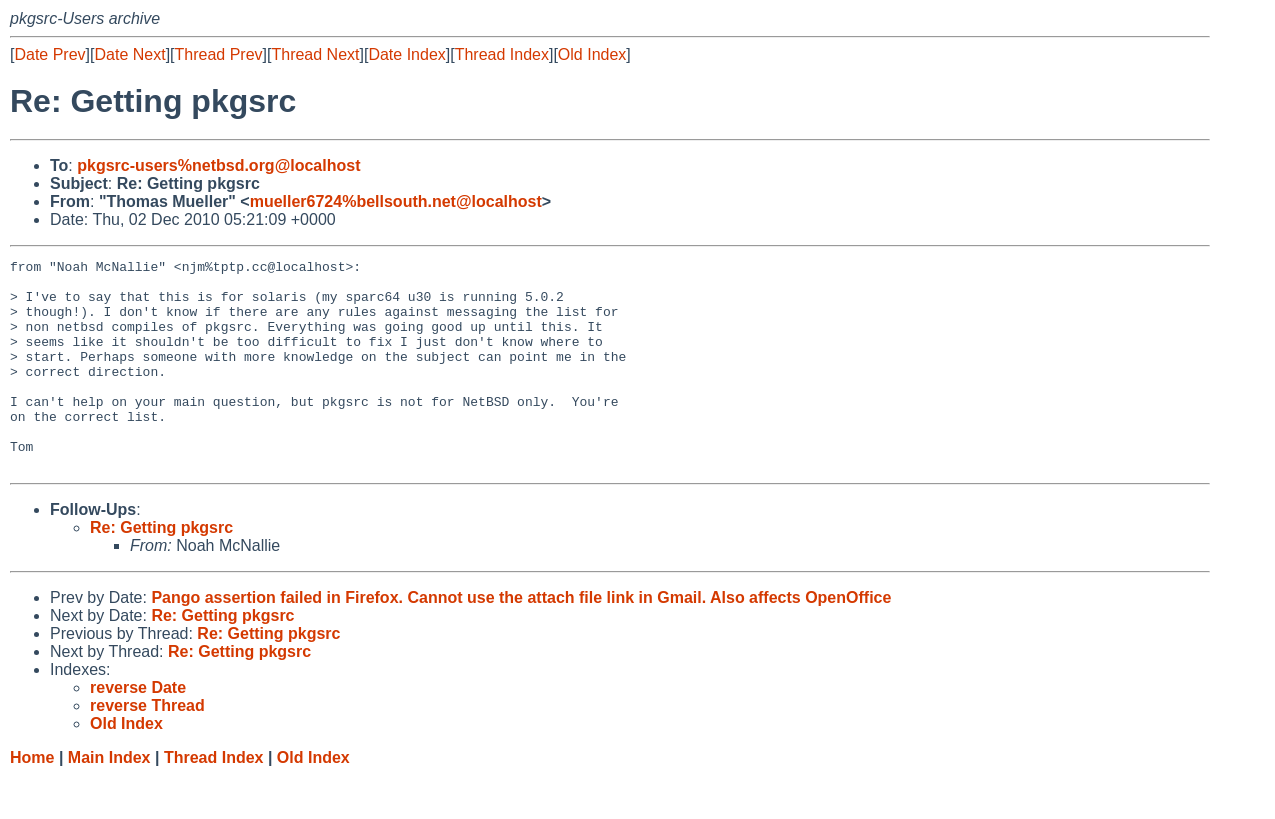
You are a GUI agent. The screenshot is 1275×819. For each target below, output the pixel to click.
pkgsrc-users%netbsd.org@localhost (218, 165)
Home (32, 799)
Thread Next (315, 54)
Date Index (406, 54)
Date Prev (49, 54)
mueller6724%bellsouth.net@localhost (396, 201)
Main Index (109, 799)
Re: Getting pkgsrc (161, 569)
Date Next (129, 54)
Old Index (592, 54)
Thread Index (502, 54)
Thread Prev (219, 54)
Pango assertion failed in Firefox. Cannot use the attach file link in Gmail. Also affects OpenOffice (521, 639)
